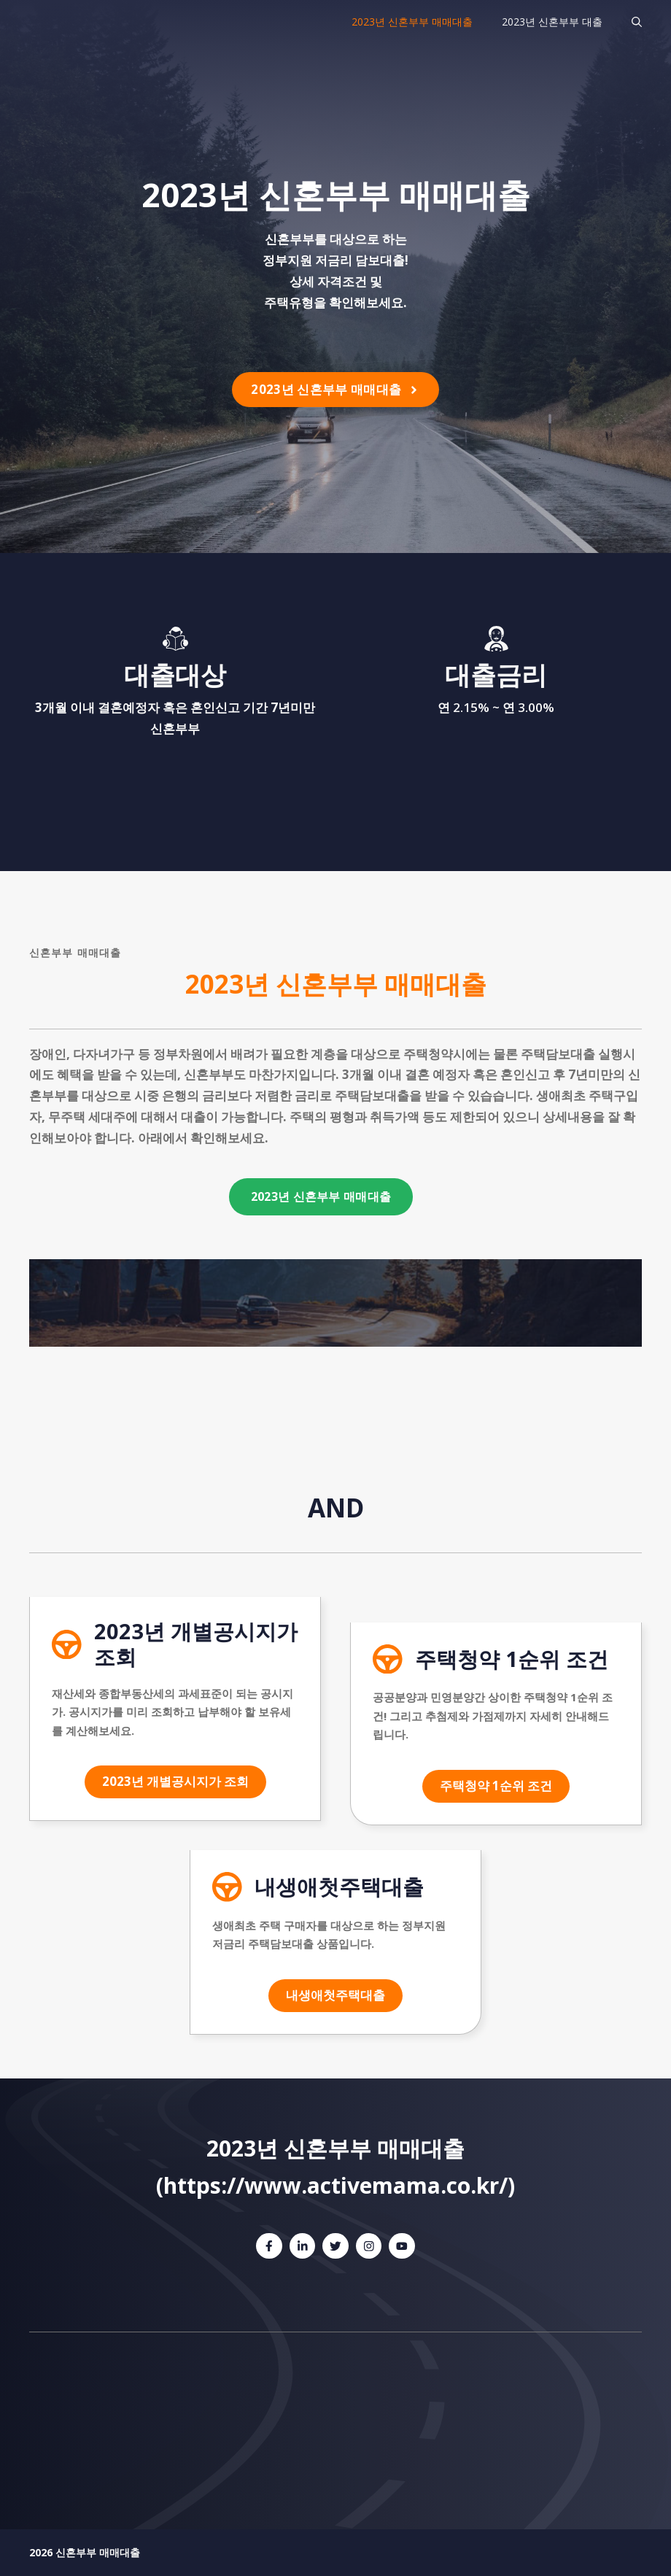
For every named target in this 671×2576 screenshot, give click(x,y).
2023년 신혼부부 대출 (552, 21)
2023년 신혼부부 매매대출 (412, 21)
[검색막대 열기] (636, 22)
